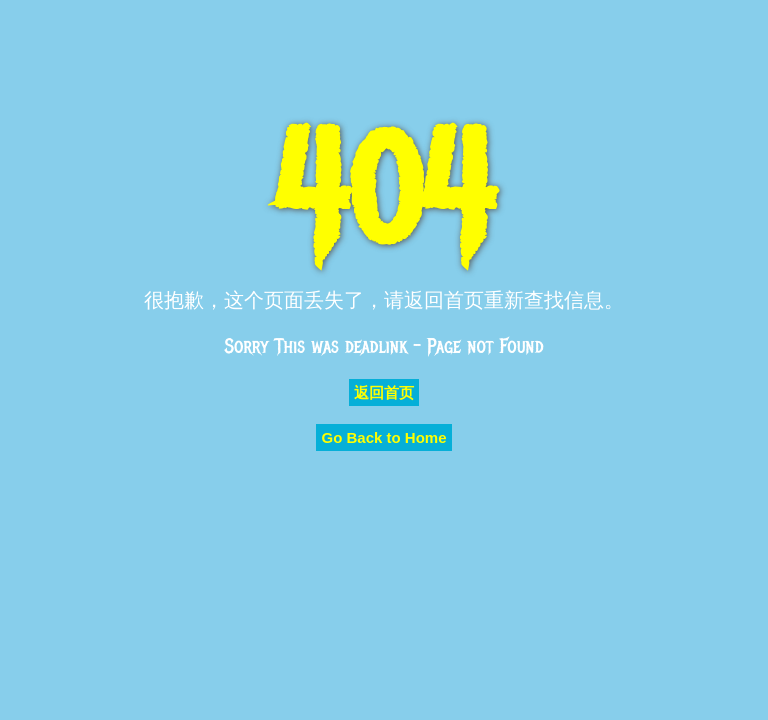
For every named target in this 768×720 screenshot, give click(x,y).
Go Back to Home (383, 437)
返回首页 (384, 392)
